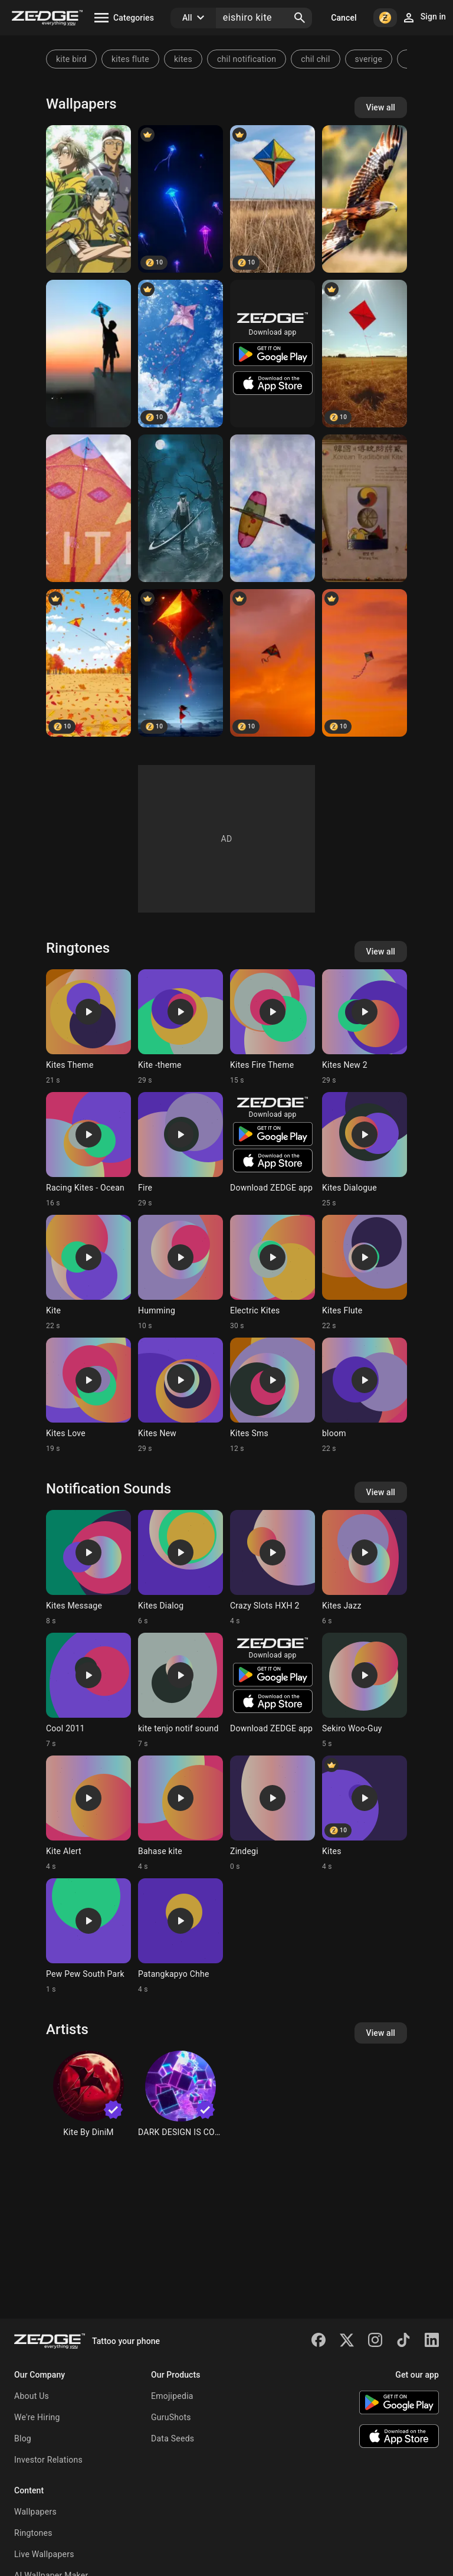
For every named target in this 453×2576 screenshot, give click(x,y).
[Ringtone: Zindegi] (272, 1813)
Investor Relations (48, 2459)
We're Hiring (37, 2417)
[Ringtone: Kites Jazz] (364, 1568)
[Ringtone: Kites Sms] (272, 1395)
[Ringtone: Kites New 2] (364, 1027)
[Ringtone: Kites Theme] (88, 1027)
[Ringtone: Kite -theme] (180, 1027)
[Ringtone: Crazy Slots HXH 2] (272, 1568)
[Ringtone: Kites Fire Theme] (272, 1027)
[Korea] (364, 508)
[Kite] (272, 199)
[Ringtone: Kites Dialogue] (364, 1150)
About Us (31, 2396)
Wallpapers (35, 2511)
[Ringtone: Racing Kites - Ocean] (88, 1150)
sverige (369, 59)
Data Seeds (172, 2438)
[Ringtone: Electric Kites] (272, 1273)
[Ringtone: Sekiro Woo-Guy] (364, 1690)
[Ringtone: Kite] (88, 1273)
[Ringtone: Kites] (364, 1813)
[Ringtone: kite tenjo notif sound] (180, 1690)
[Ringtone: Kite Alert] (88, 1813)
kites (183, 59)
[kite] (180, 199)
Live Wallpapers (44, 2554)
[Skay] (272, 508)
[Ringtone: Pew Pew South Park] (88, 1936)
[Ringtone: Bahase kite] (180, 1813)
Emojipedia (172, 2396)
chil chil (315, 59)
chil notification (246, 59)
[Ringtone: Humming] (180, 1273)
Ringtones (33, 2533)
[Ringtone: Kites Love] (88, 1395)
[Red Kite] (364, 199)
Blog (22, 2438)
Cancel (343, 17)
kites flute (130, 59)
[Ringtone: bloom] (364, 1395)
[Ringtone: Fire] (180, 1150)
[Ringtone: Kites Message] (88, 1568)
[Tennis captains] (88, 199)
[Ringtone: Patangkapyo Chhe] (180, 1936)
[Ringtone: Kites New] (180, 1395)
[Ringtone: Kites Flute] (364, 1273)
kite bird (71, 59)
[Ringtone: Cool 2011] (88, 1690)
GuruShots (171, 2417)
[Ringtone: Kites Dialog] (180, 1568)
